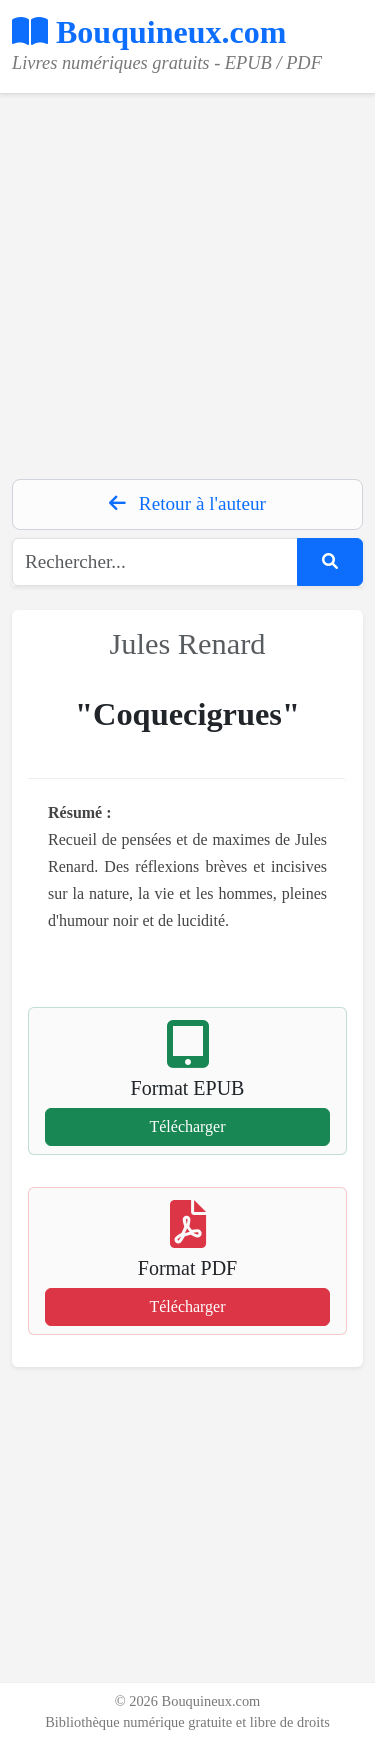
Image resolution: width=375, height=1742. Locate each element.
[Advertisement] (187, 281)
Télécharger (187, 1126)
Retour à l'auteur (187, 503)
